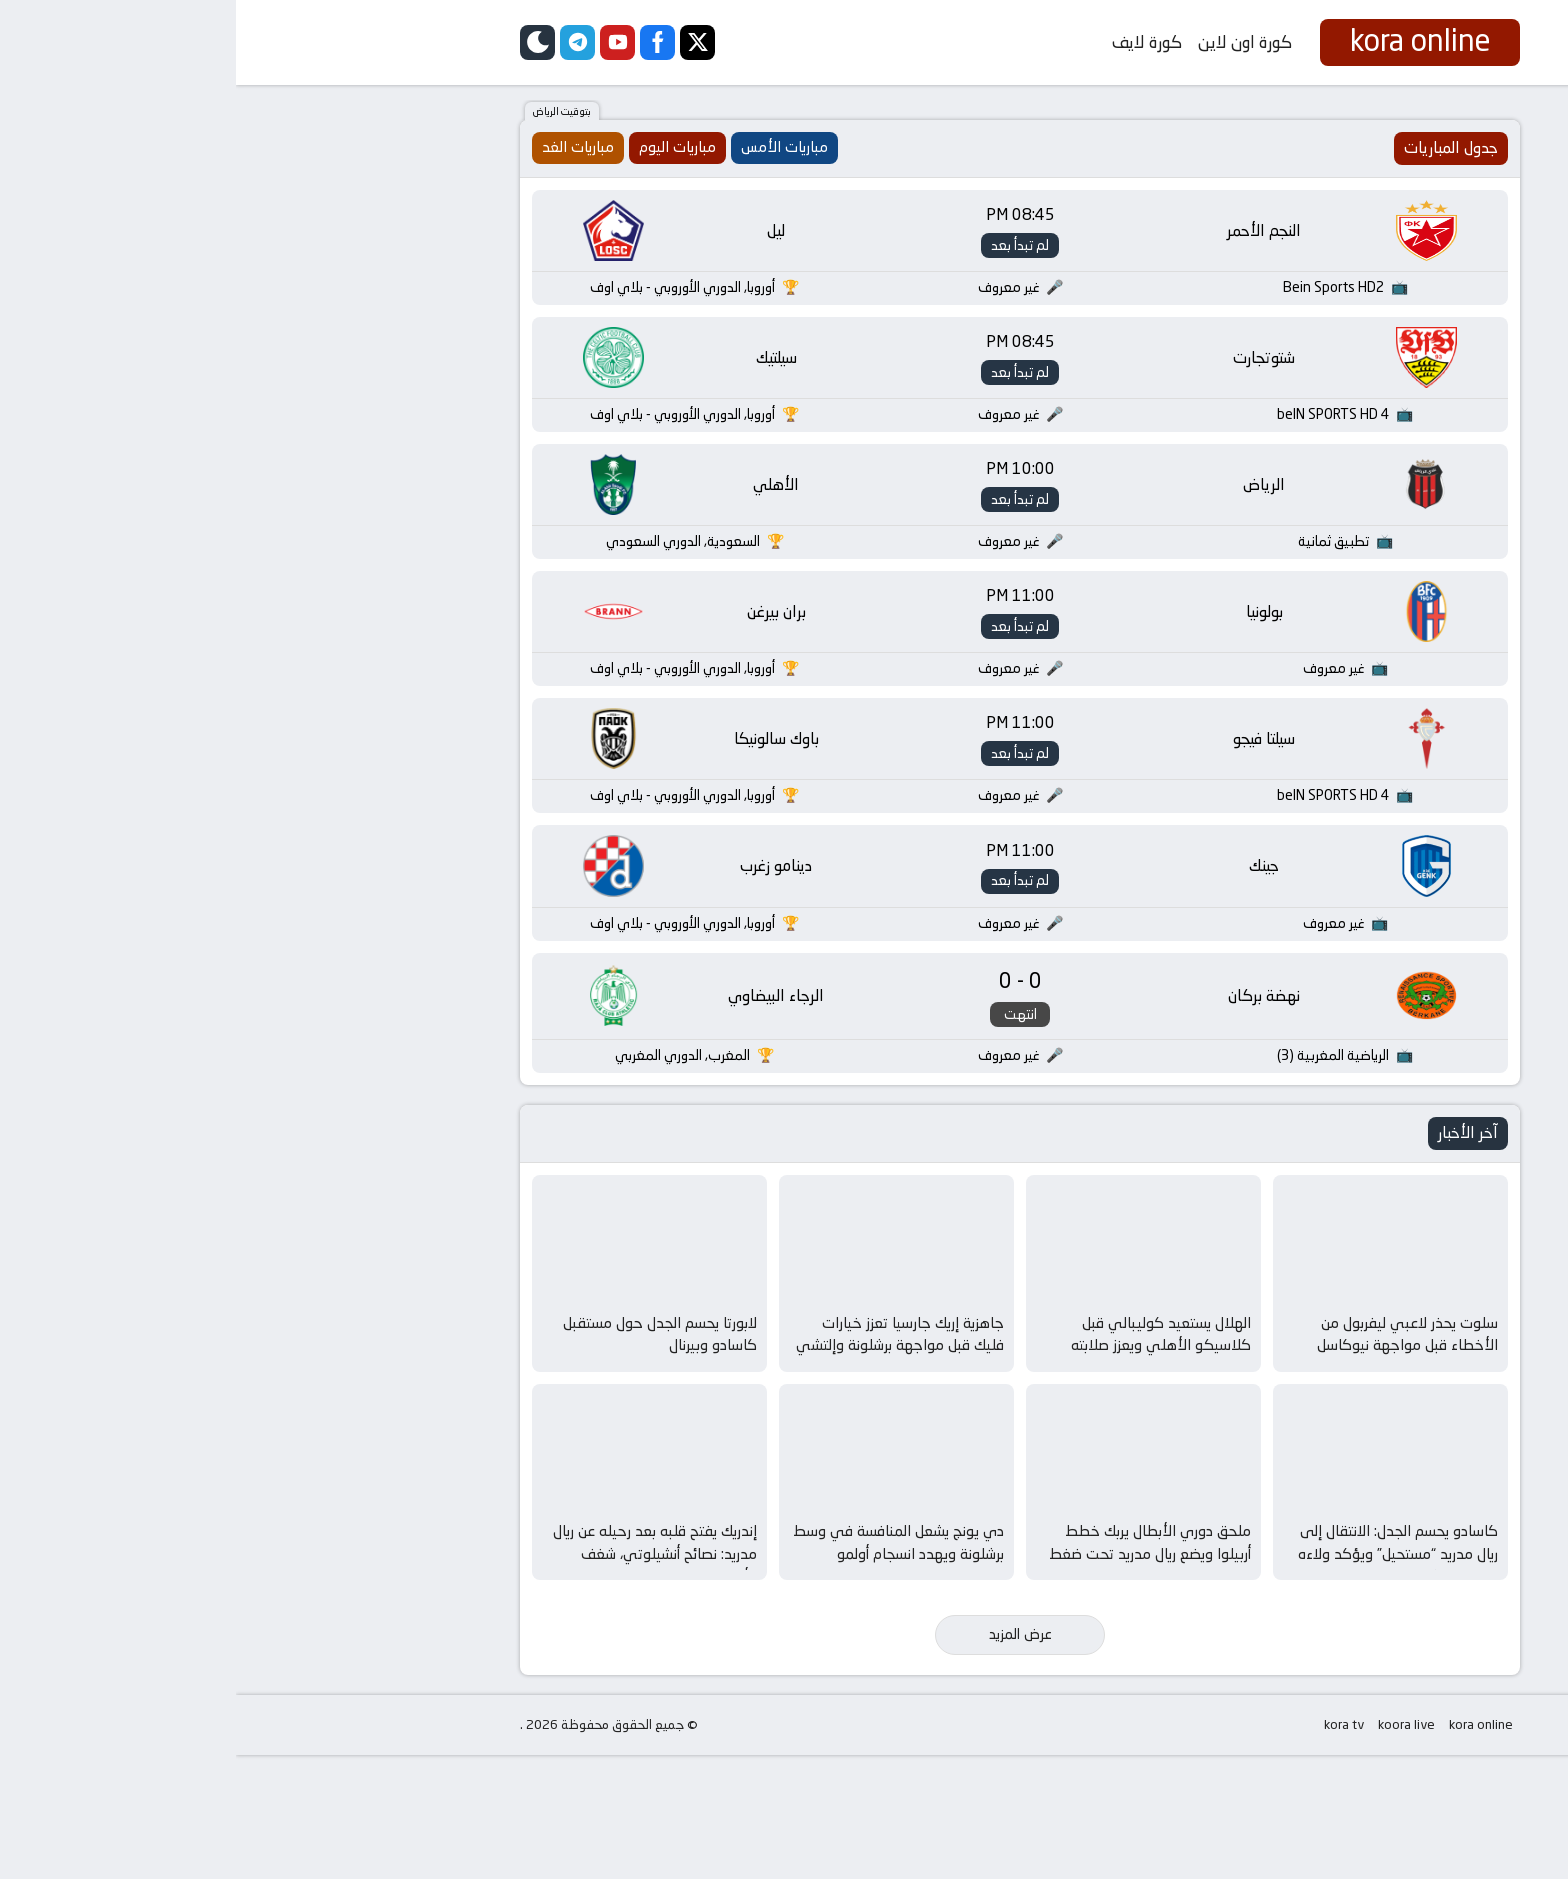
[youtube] (381, 42)
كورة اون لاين (1009, 42)
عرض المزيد (784, 1758)
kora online (1245, 1848)
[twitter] (461, 42)
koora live (1170, 1848)
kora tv (1108, 1848)
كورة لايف (911, 42)
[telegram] (341, 42)
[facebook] (421, 42)
